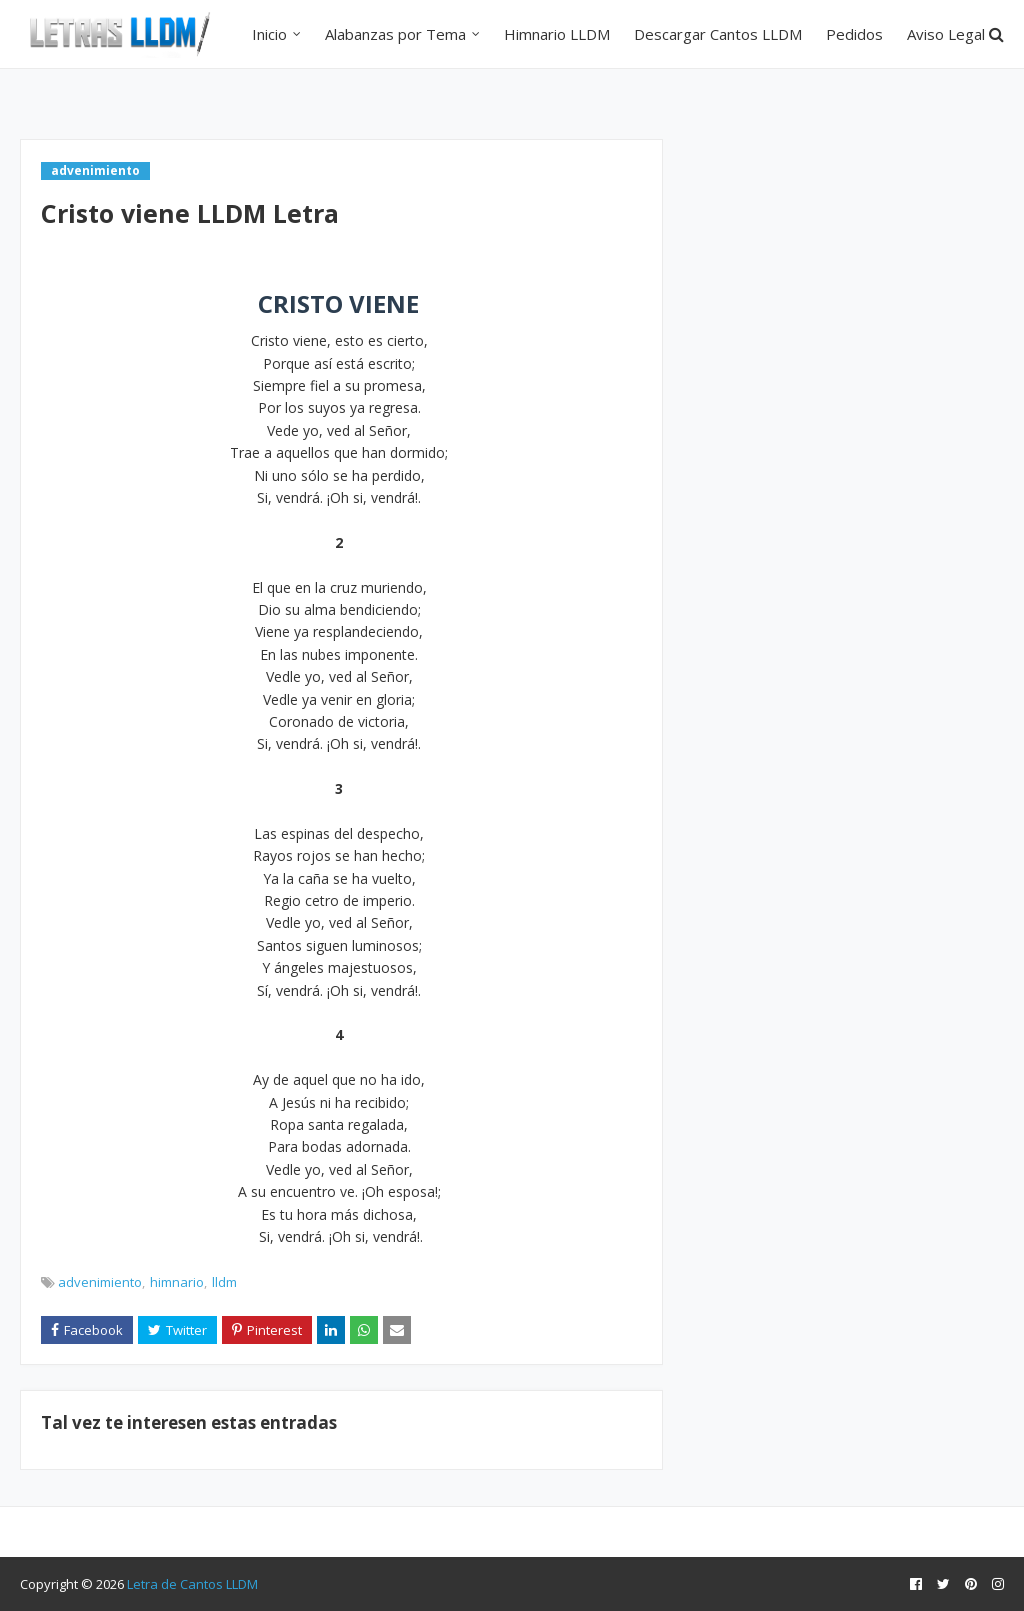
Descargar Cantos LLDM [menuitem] (718, 34)
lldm (224, 1282)
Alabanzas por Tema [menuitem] (395, 34)
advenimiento (100, 1282)
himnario (177, 1282)
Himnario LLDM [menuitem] (557, 34)
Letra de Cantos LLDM (192, 1584)
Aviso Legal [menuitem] (946, 34)
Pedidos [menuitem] (854, 34)
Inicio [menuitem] (269, 34)
